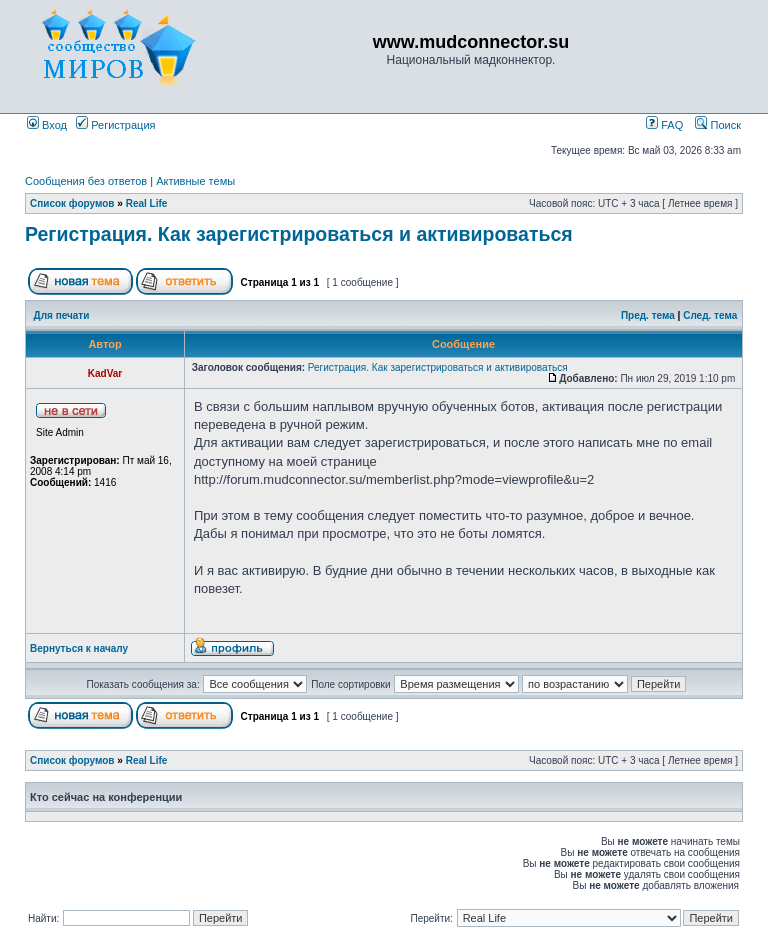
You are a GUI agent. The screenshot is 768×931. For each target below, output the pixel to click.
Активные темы (195, 181)
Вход (47, 125)
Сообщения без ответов (86, 181)
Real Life (147, 203)
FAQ (664, 125)
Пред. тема (648, 315)
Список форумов (72, 203)
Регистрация (115, 125)
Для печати (62, 315)
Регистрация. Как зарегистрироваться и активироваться (299, 234)
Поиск (718, 125)
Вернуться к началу (79, 648)
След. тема (710, 315)
